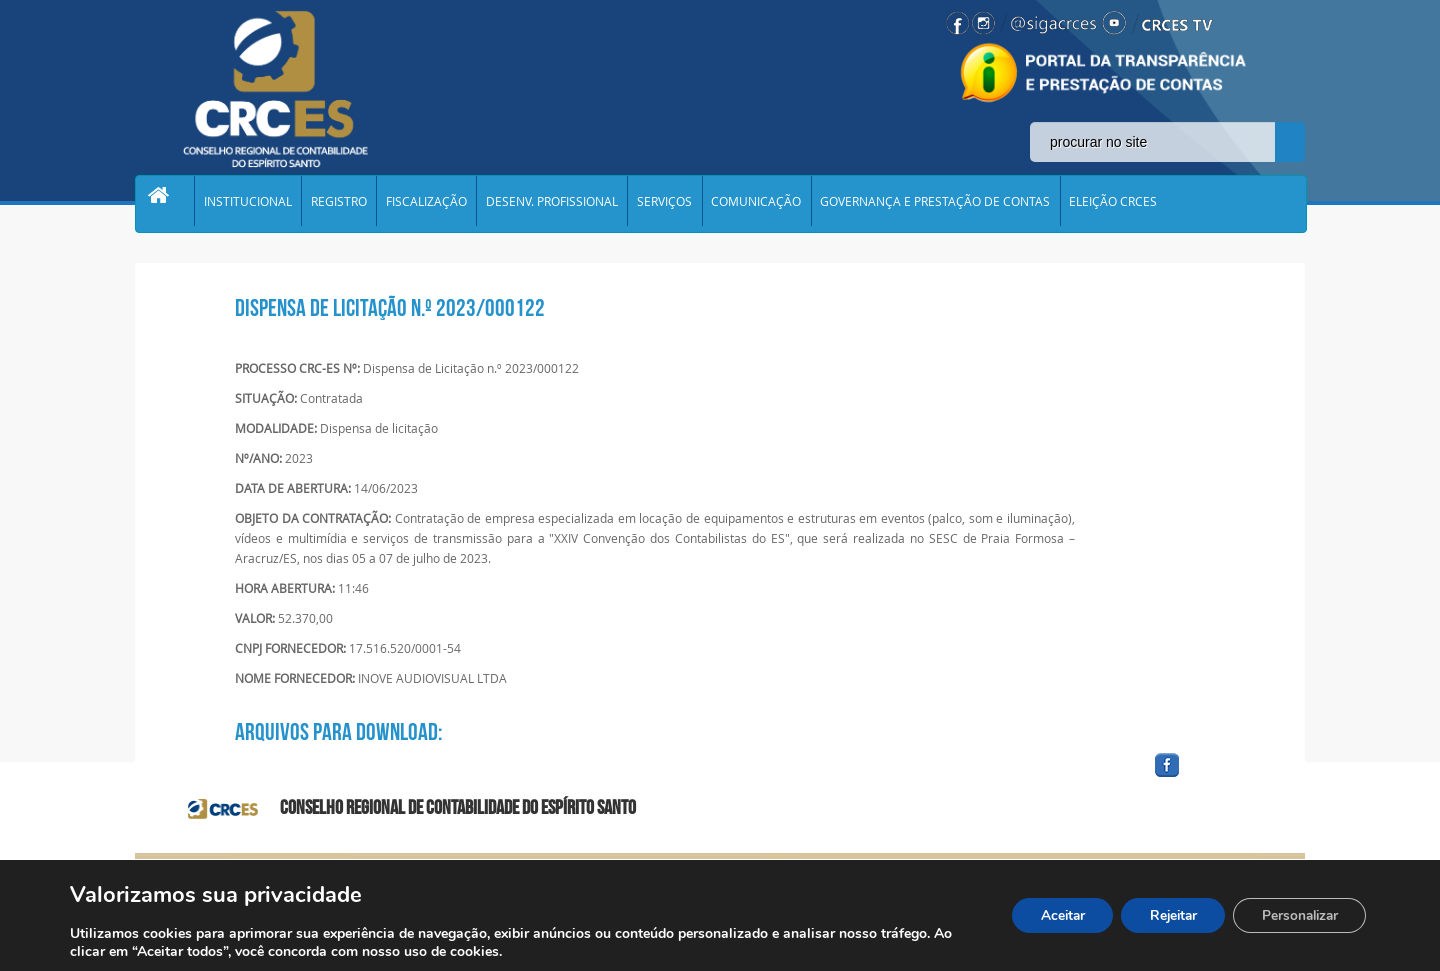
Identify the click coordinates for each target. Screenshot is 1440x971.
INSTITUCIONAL (252, 204)
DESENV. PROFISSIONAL (565, 204)
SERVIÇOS (680, 204)
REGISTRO (346, 204)
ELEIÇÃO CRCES (1138, 204)
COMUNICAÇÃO (775, 204)
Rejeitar (1163, 915)
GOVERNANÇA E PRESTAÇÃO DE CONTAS (957, 204)
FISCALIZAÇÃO (436, 204)
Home (166, 204)
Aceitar (1047, 915)
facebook (1215, 777)
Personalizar (1296, 915)
